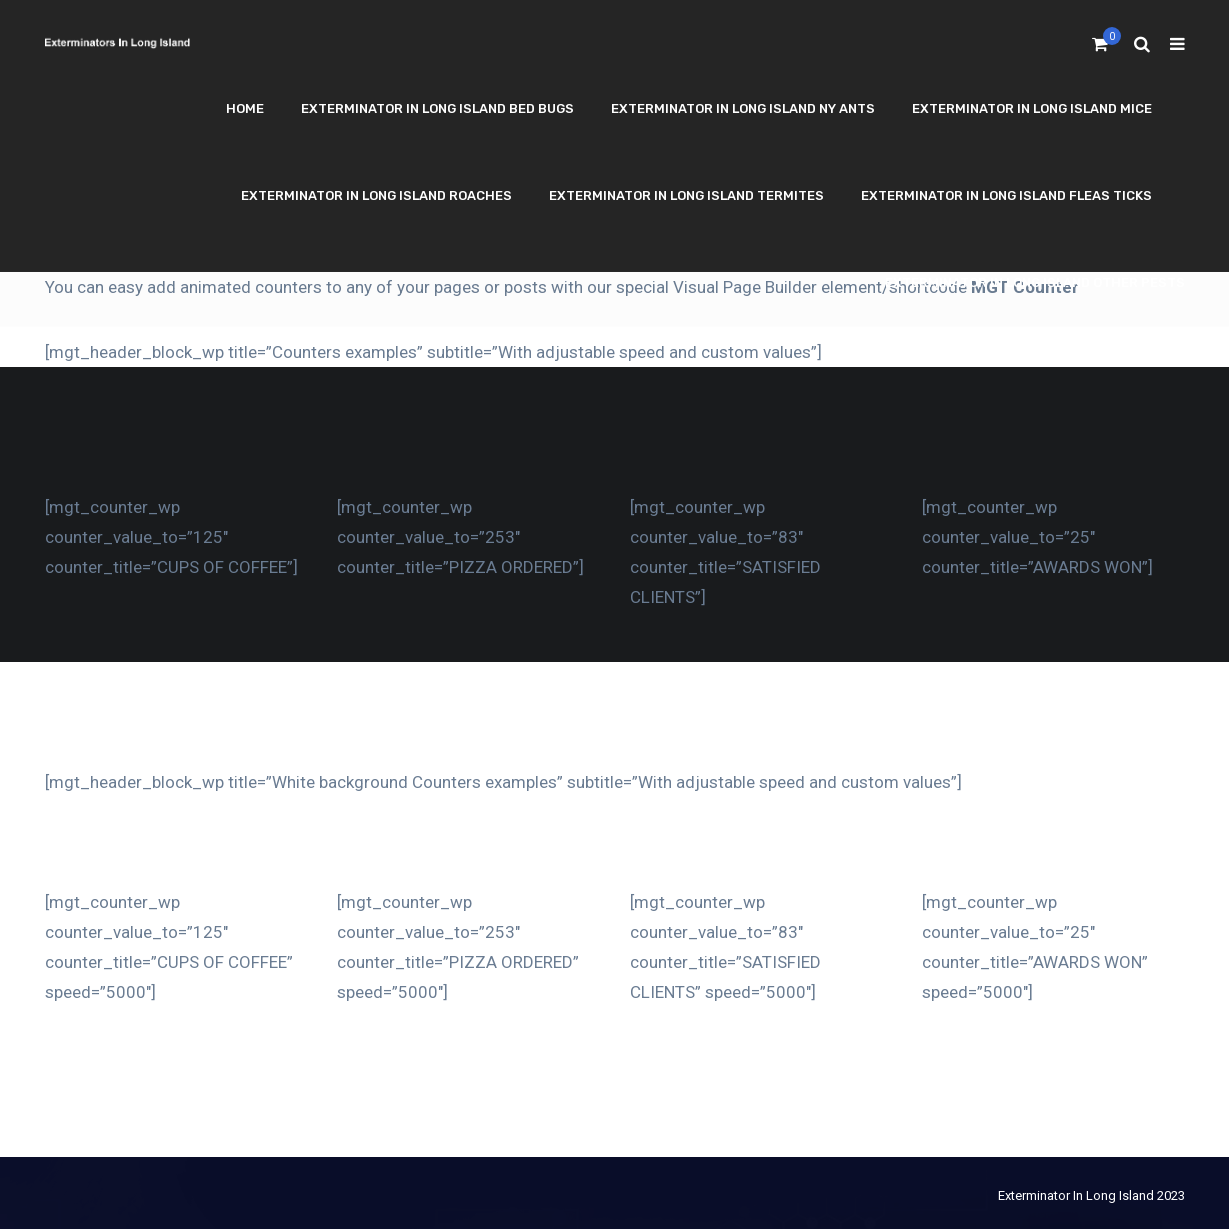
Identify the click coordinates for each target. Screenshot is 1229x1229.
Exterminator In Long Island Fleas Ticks (1006, 195)
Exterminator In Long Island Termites (686, 195)
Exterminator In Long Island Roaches (376, 195)
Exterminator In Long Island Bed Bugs (437, 108)
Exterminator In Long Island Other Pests (1035, 282)
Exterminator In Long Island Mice (1032, 108)
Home (245, 108)
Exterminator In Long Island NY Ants (743, 108)
